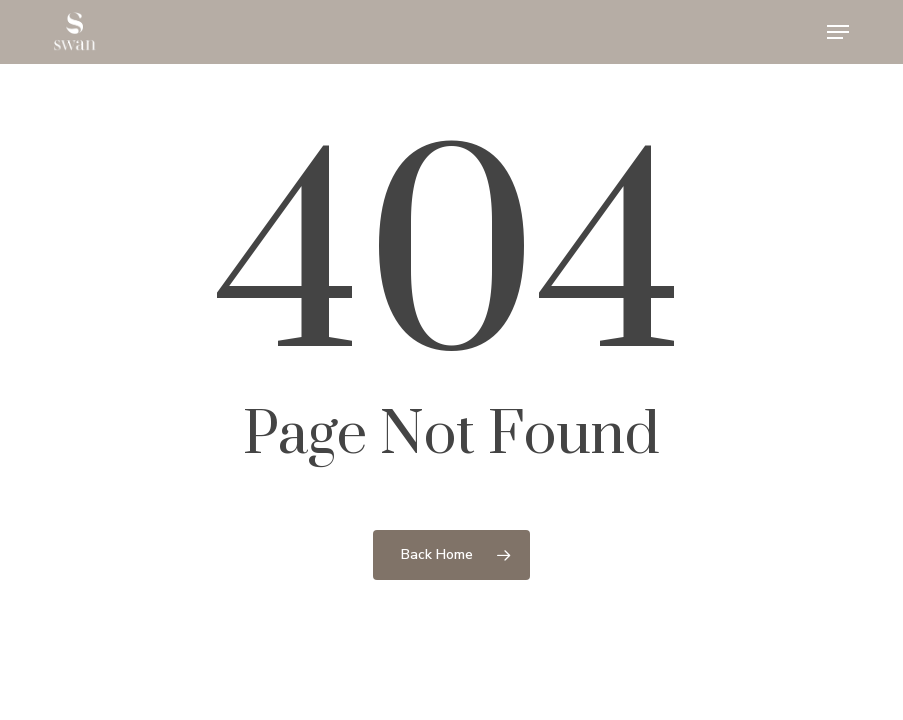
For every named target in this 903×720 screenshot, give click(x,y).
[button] (838, 32)
